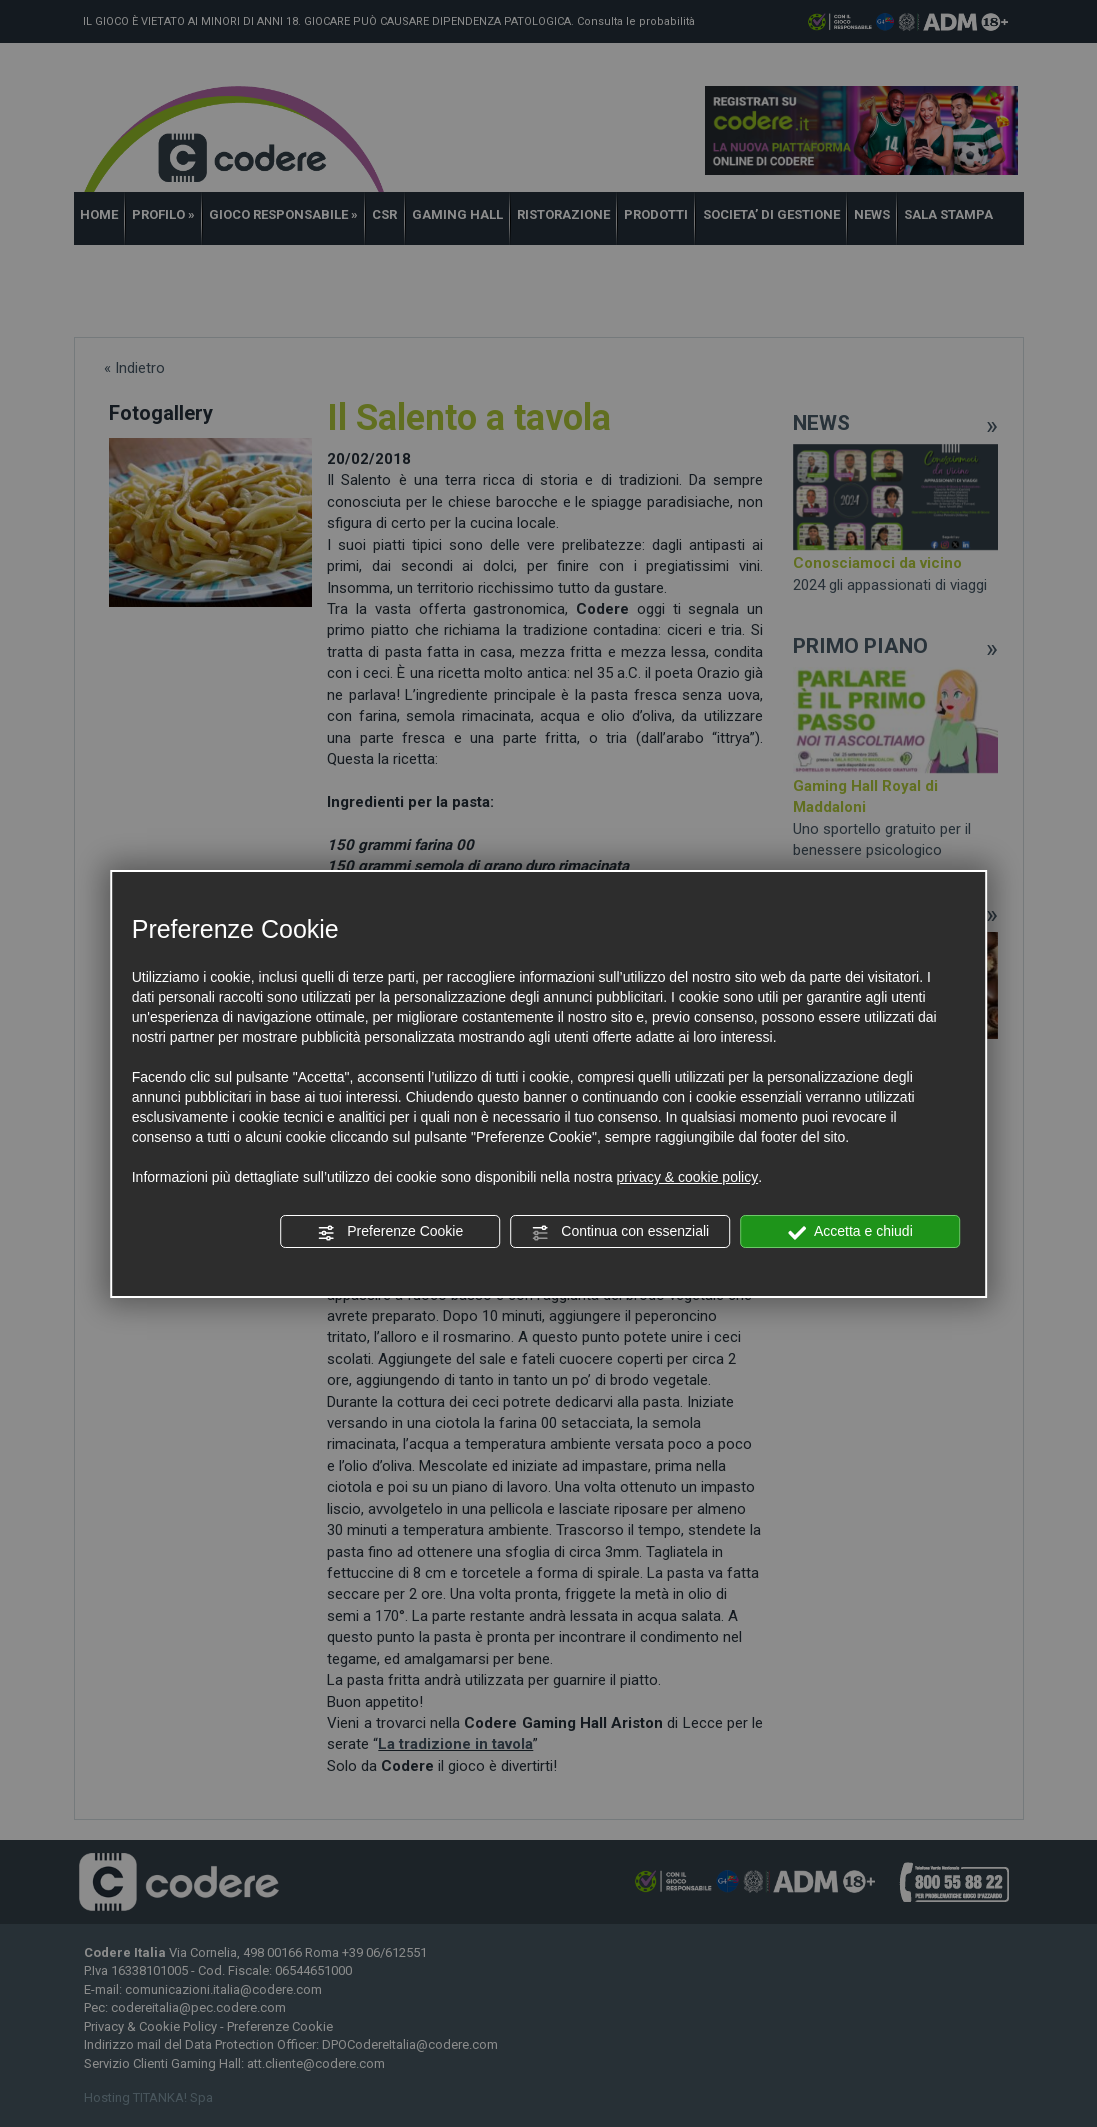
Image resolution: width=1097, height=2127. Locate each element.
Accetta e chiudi (850, 1232)
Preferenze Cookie (390, 1232)
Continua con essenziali (620, 1232)
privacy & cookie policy (688, 1177)
